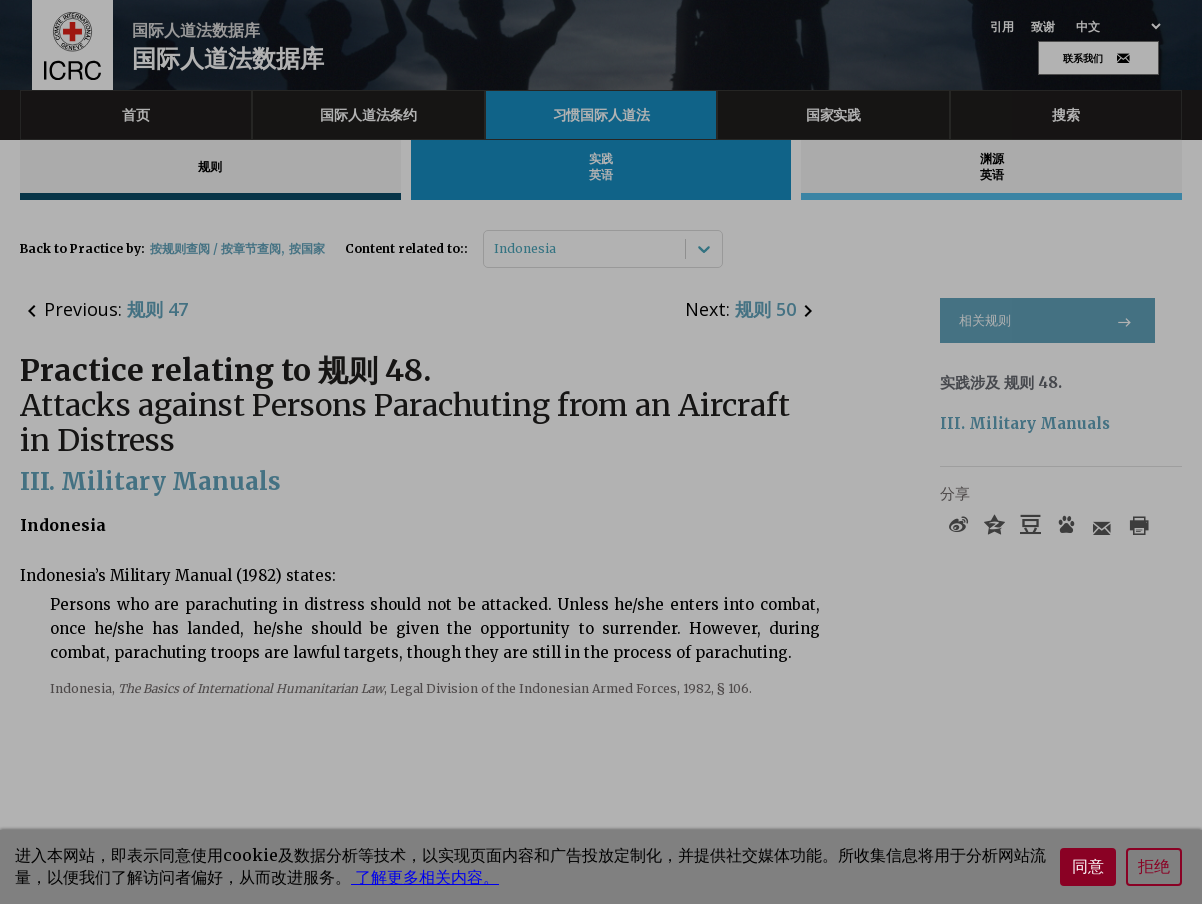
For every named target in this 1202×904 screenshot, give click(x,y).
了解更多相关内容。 (425, 877)
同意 (1088, 866)
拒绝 (1154, 866)
